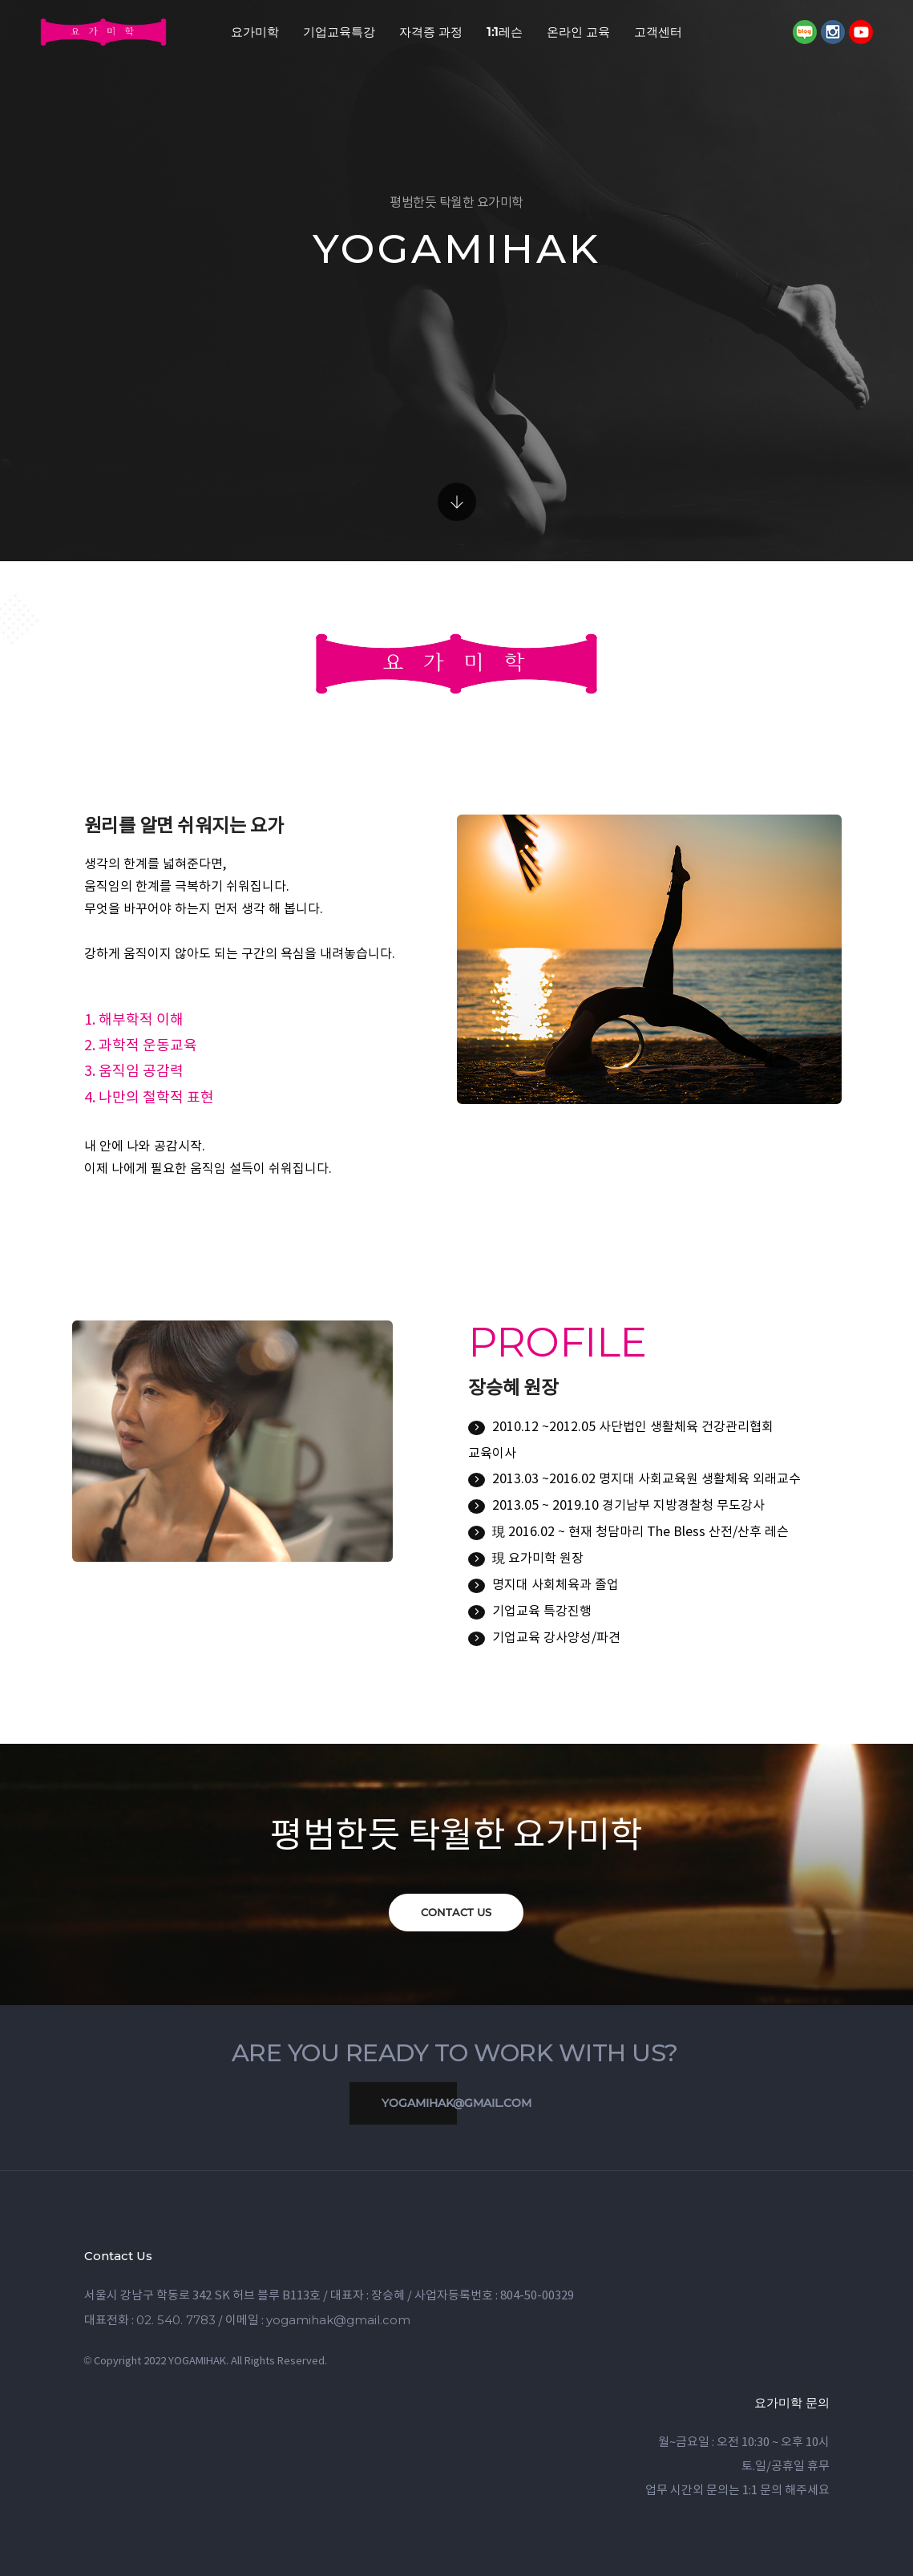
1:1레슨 (505, 31)
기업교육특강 (339, 31)
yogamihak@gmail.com (440, 2103)
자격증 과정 (431, 31)
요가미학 (255, 31)
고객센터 (658, 31)
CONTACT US (456, 1912)
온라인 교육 (578, 31)
